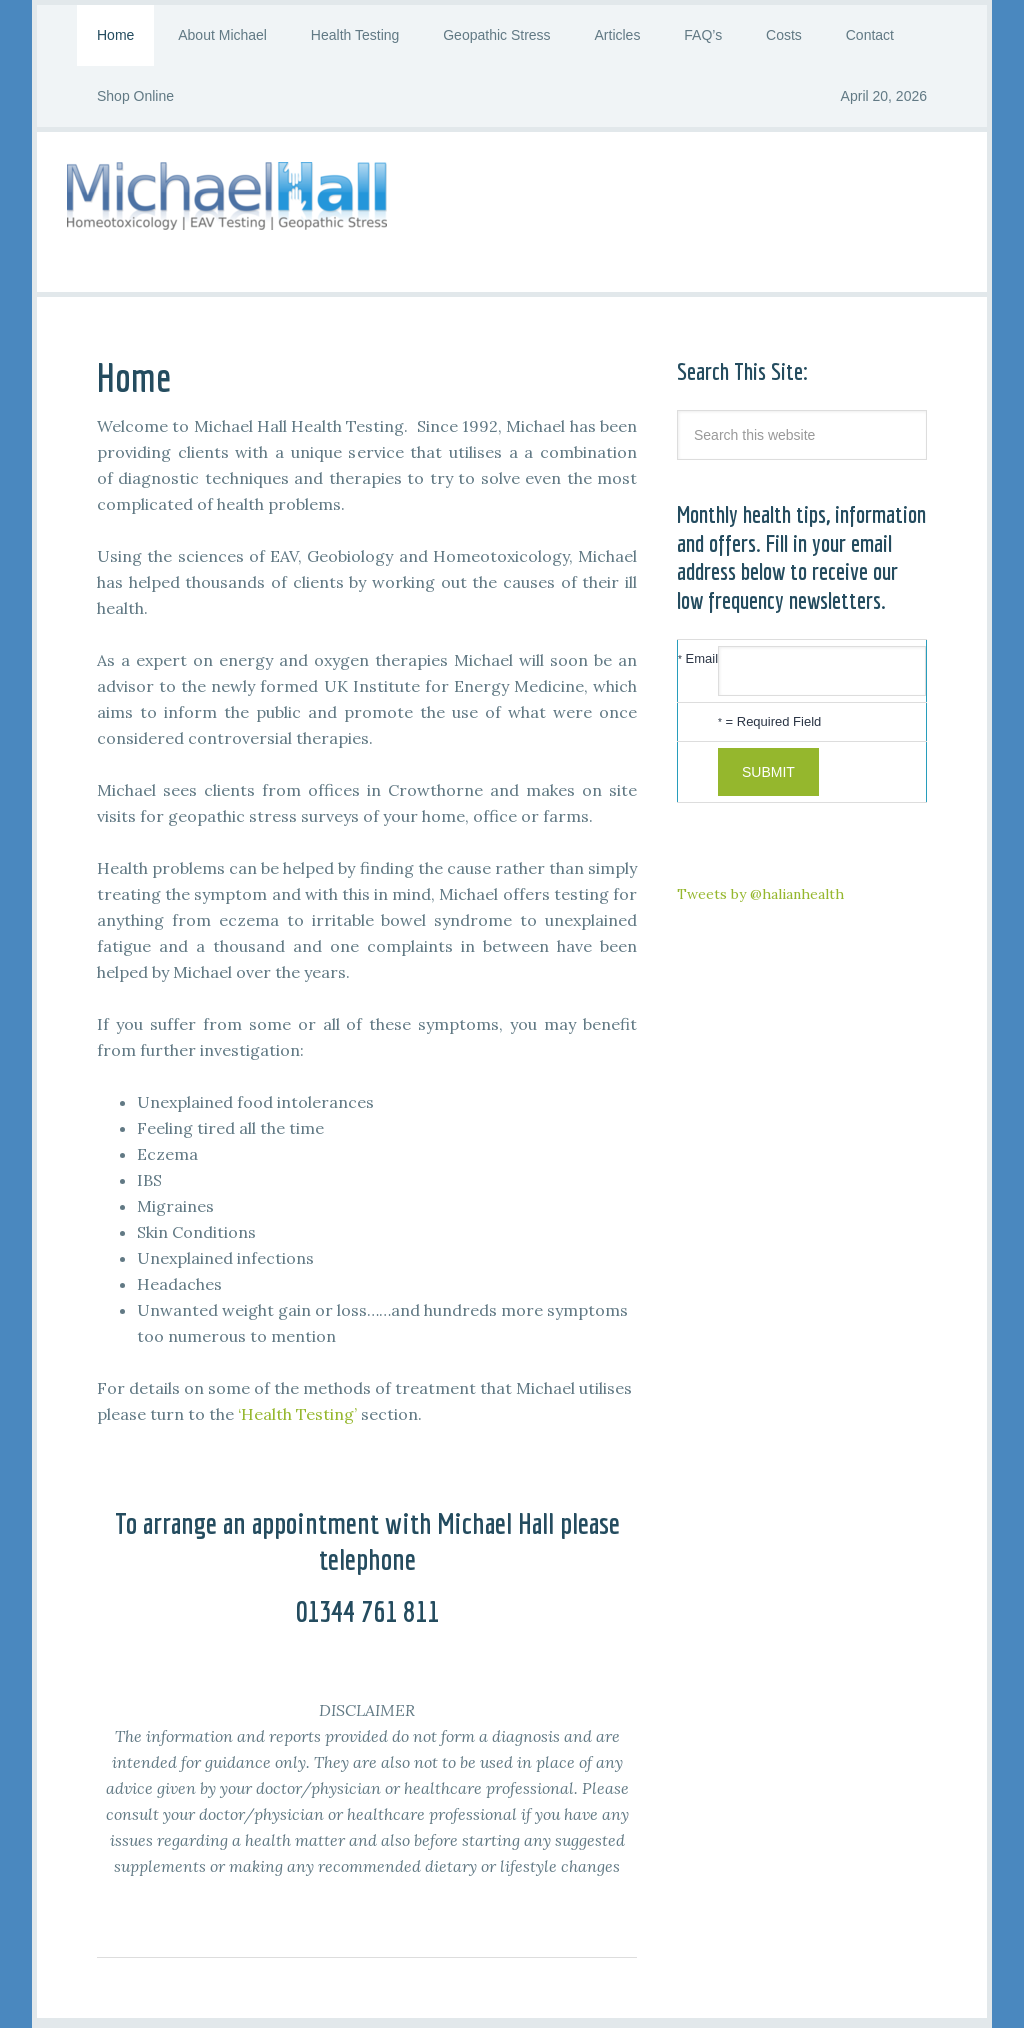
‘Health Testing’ (297, 1414)
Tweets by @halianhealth (760, 894)
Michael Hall (512, 212)
